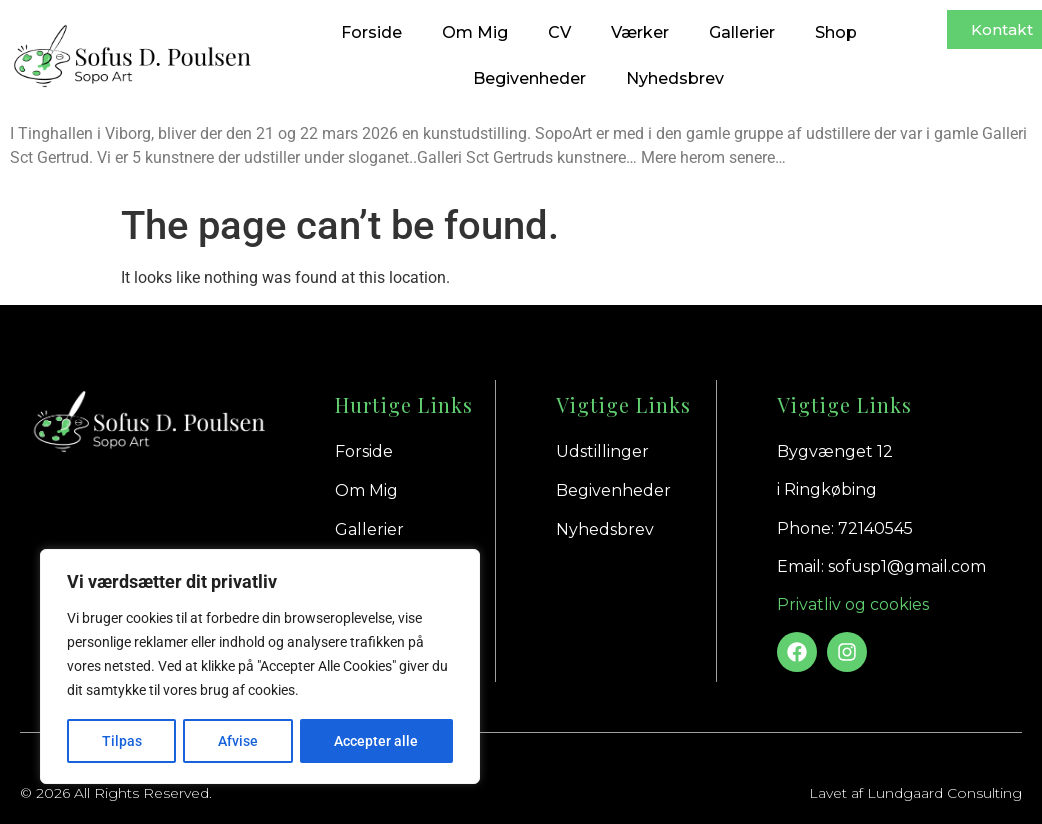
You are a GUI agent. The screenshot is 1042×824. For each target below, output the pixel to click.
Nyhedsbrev (675, 78)
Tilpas (121, 741)
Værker (640, 32)
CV (559, 32)
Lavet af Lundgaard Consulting (915, 793)
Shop (836, 32)
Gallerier (742, 32)
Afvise (238, 741)
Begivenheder (529, 78)
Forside (371, 32)
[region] (260, 667)
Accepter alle (377, 741)
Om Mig (475, 32)
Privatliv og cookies (853, 604)
